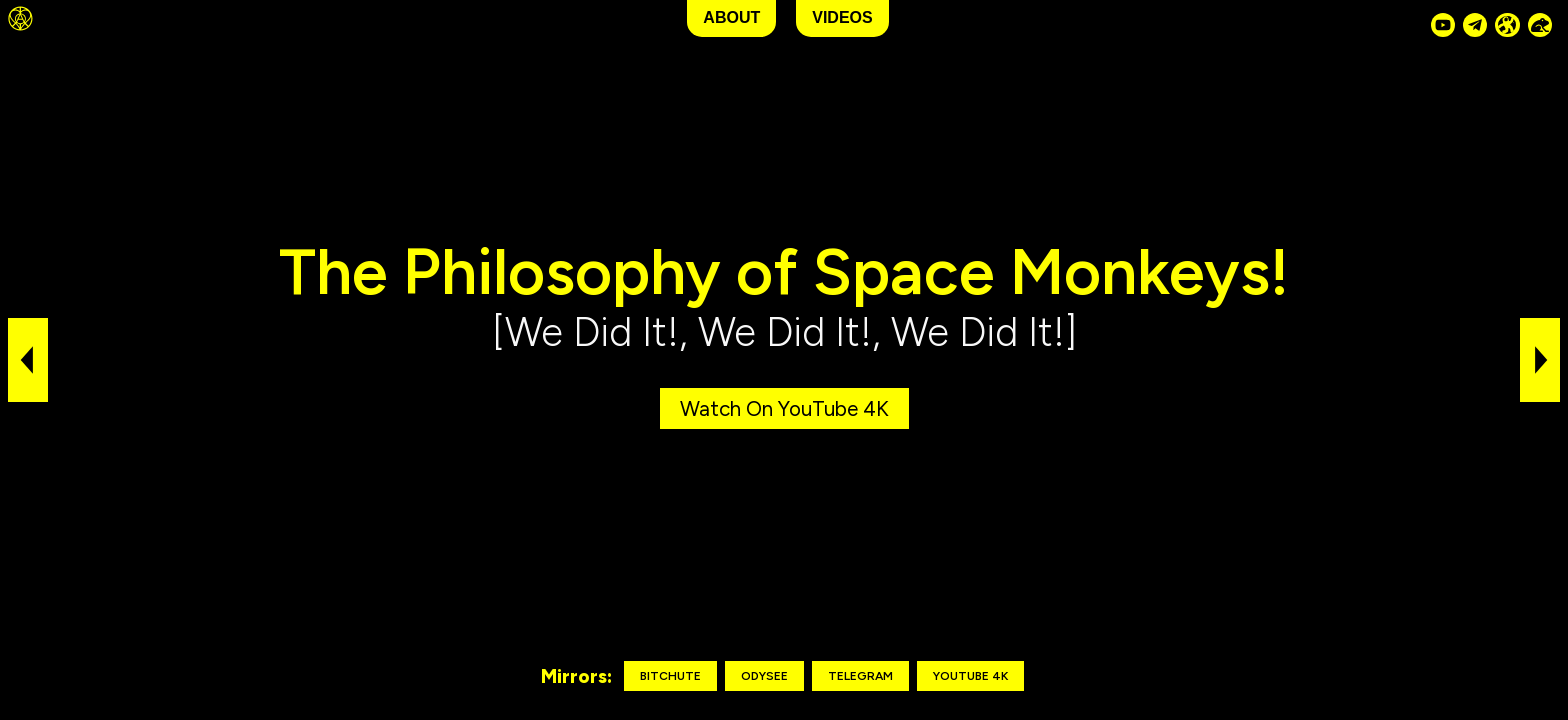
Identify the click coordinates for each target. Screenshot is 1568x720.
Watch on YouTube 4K (784, 408)
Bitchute (670, 676)
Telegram (860, 676)
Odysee (764, 676)
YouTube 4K (970, 676)
